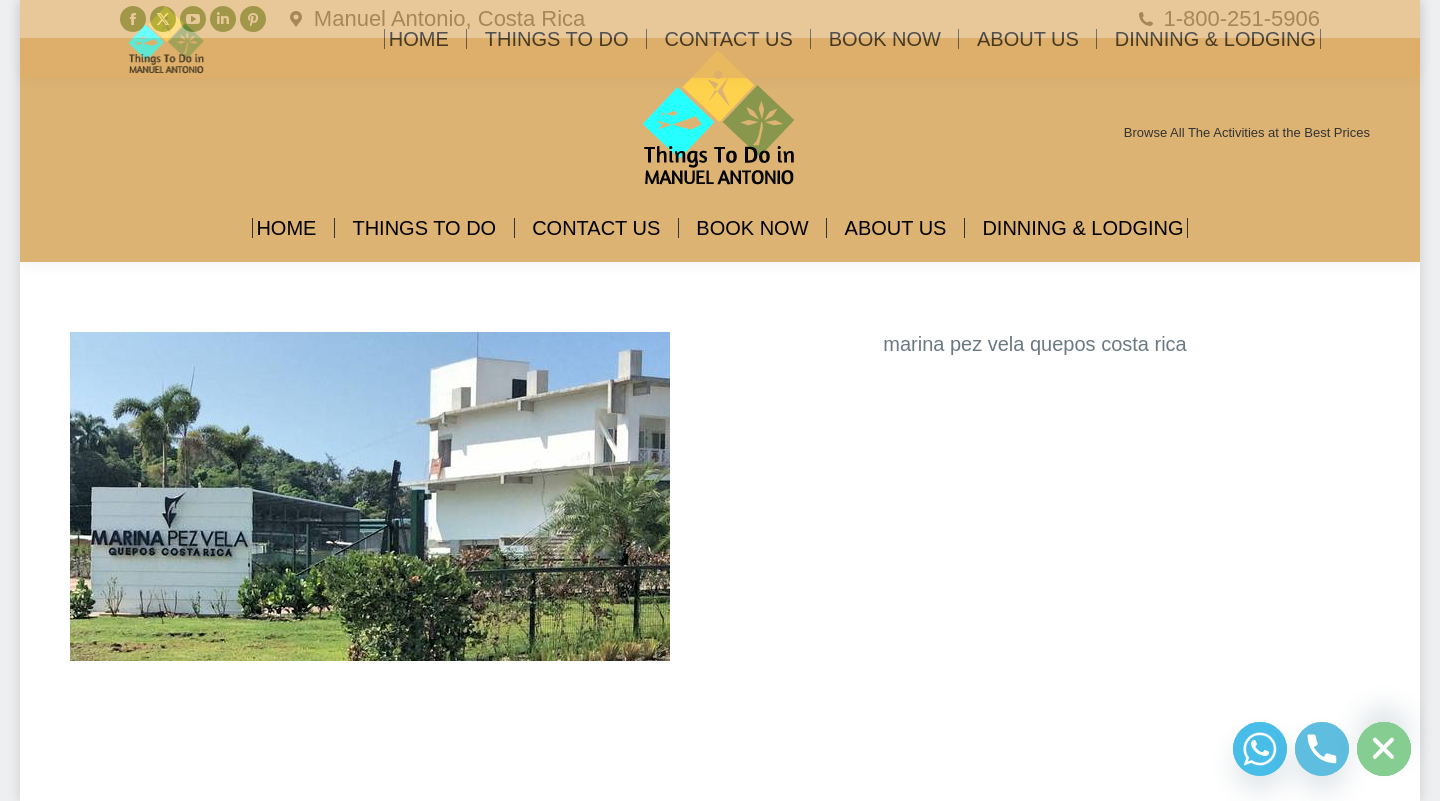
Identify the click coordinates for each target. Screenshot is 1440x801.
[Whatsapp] (1260, 749)
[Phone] (1322, 749)
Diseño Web (102, 771)
